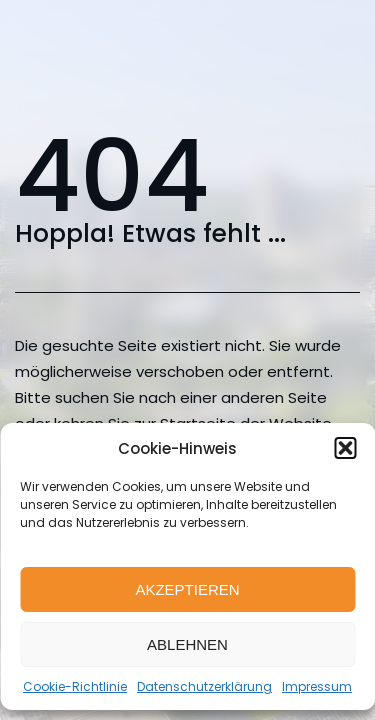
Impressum (317, 686)
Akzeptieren (187, 589)
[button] (345, 448)
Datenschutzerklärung (204, 686)
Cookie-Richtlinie (75, 686)
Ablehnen (187, 644)
